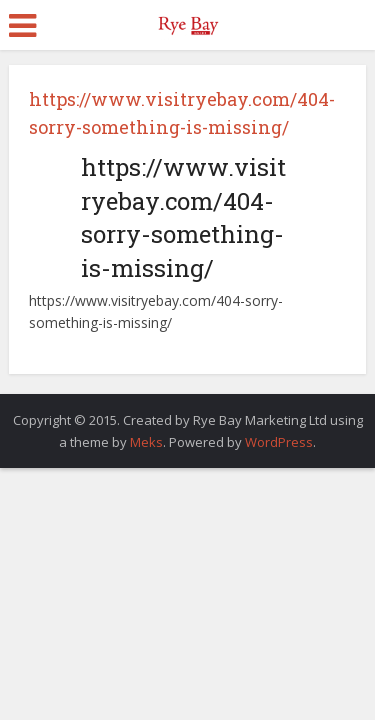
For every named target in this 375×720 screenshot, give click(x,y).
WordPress (279, 442)
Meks (146, 442)
